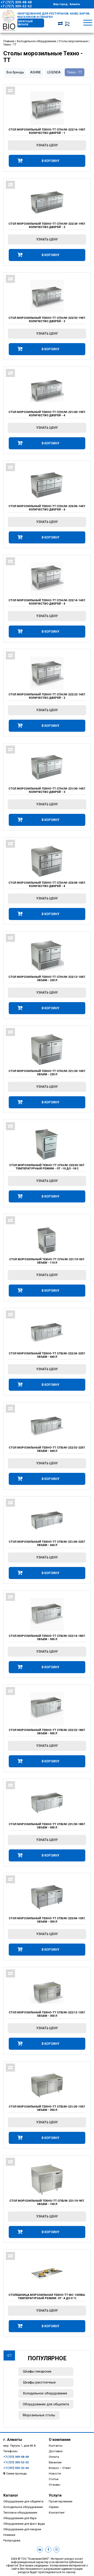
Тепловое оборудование (20, 2512)
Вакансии (55, 2462)
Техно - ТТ (74, 72)
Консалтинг (57, 2512)
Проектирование (60, 2501)
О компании (59, 2439)
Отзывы (54, 2484)
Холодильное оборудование (45, 2393)
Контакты (55, 2445)
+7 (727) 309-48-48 (16, 2)
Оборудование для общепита (46, 2404)
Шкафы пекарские (37, 2371)
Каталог (10, 2495)
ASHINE (35, 72)
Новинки (9, 2535)
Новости (55, 2473)
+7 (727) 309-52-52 (16, 6)
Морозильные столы (39, 2415)
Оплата (54, 2456)
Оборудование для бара (19, 2518)
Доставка (55, 2451)
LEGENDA (54, 72)
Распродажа (11, 2540)
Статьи (53, 2479)
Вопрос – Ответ (60, 2468)
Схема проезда (16, 2473)
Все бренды (15, 72)
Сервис (54, 2507)
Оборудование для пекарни (22, 2529)
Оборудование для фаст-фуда (24, 2523)
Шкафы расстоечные (39, 2382)
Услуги (55, 2495)
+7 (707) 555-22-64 (16, 2468)
